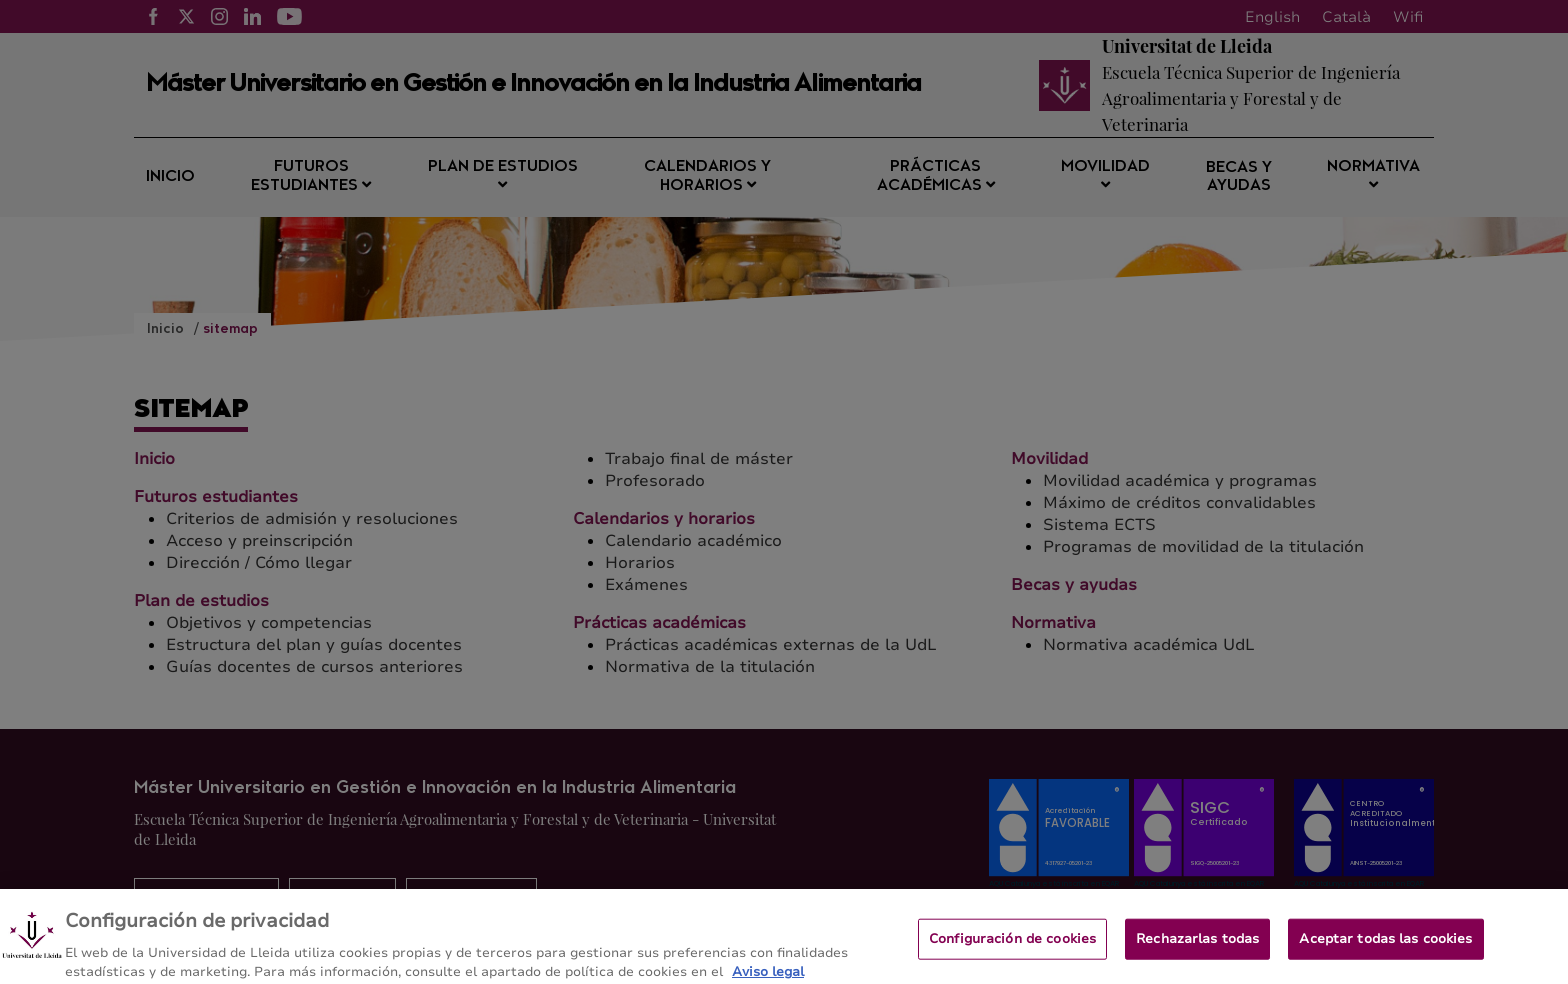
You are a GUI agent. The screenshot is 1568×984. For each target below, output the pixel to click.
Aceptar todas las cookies (1385, 949)
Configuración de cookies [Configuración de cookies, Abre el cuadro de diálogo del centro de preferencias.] (1012, 949)
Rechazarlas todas (1197, 949)
